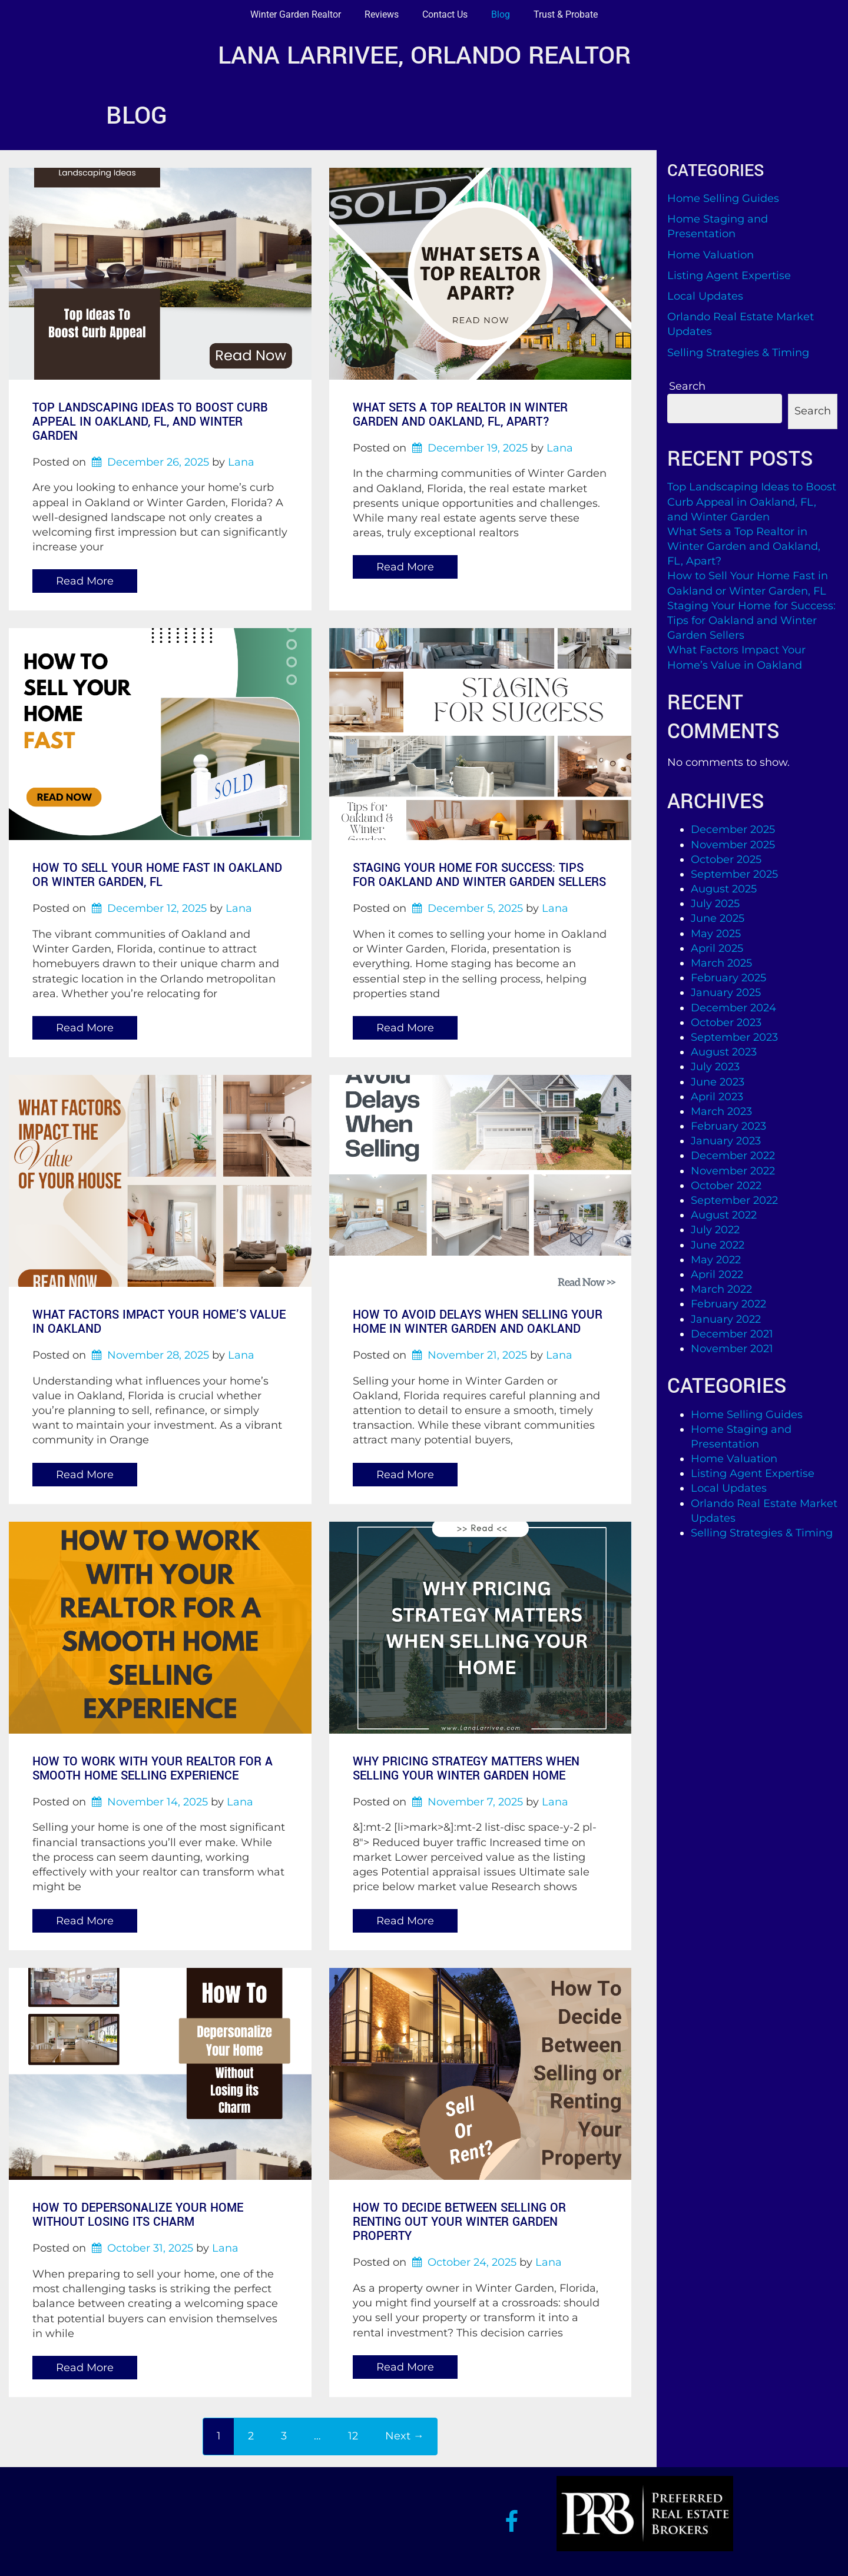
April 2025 (717, 948)
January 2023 (726, 1140)
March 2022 (721, 1289)
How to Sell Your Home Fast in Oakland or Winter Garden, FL (157, 875)
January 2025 (726, 992)
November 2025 (733, 844)
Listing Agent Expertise (729, 275)
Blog (500, 14)
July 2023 (715, 1066)
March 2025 (721, 963)
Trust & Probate (566, 14)
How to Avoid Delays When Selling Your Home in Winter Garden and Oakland (477, 1321)
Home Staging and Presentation (717, 226)
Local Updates (705, 296)
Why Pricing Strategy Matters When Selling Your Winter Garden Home (466, 1768)
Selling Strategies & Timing (738, 352)
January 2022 (726, 1319)
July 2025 (715, 903)
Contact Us (445, 14)
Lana (241, 462)
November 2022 (733, 1170)
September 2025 (734, 874)
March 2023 (721, 1111)
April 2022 (717, 1274)
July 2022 (715, 1229)
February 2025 (728, 977)
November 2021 (732, 1348)
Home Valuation (710, 254)
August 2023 (724, 1051)
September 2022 (734, 1200)
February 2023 (728, 1126)
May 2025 (716, 933)
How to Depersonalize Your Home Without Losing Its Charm (137, 2214)
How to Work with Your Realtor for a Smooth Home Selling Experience (152, 1768)
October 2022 (726, 1185)
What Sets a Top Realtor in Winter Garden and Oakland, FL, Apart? (460, 414)
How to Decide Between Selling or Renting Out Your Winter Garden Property (459, 2222)
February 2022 (728, 1303)
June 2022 (717, 1245)
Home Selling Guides (723, 198)
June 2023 (717, 1081)
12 (353, 2435)
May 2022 (716, 1259)
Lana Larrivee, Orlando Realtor (424, 55)
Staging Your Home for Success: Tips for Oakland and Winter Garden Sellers (479, 875)
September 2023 (734, 1037)
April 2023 (717, 1096)
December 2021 (732, 1333)
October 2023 (726, 1022)
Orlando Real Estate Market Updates (740, 324)
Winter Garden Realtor (295, 14)
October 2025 (726, 859)
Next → (404, 2435)
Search (687, 386)
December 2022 (733, 1155)
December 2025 (733, 829)
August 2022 (724, 1215)
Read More (85, 581)
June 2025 (717, 918)
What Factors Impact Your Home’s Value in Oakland (159, 1321)
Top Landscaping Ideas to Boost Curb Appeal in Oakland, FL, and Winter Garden (150, 421)
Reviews (382, 14)
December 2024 (733, 1007)
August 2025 (724, 888)
